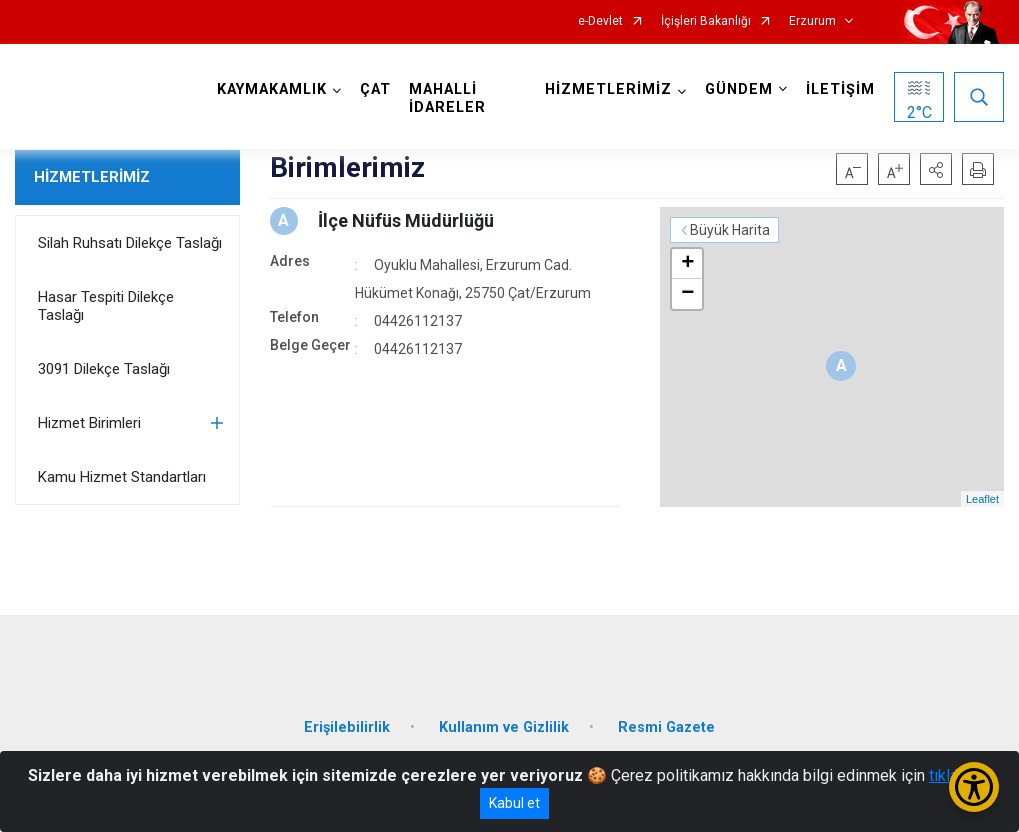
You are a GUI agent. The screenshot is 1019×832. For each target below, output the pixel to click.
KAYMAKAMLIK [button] (272, 89)
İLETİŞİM (840, 89)
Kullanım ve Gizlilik (504, 727)
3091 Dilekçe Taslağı (104, 369)
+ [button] (687, 264)
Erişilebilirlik (347, 727)
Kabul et (514, 803)
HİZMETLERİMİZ (92, 177)
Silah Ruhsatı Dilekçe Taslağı (130, 243)
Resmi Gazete (666, 727)
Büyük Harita (730, 230)
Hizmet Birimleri (89, 423)
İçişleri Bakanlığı (706, 21)
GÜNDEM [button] (739, 89)
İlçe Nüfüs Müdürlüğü (406, 220)
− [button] (687, 294)
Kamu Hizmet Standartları (122, 477)
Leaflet (982, 499)
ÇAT (375, 89)
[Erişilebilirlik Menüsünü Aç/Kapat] (974, 787)
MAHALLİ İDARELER (447, 98)
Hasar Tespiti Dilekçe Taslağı (106, 306)
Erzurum (812, 21)
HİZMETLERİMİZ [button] (608, 89)
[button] (936, 169)
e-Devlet (600, 21)
